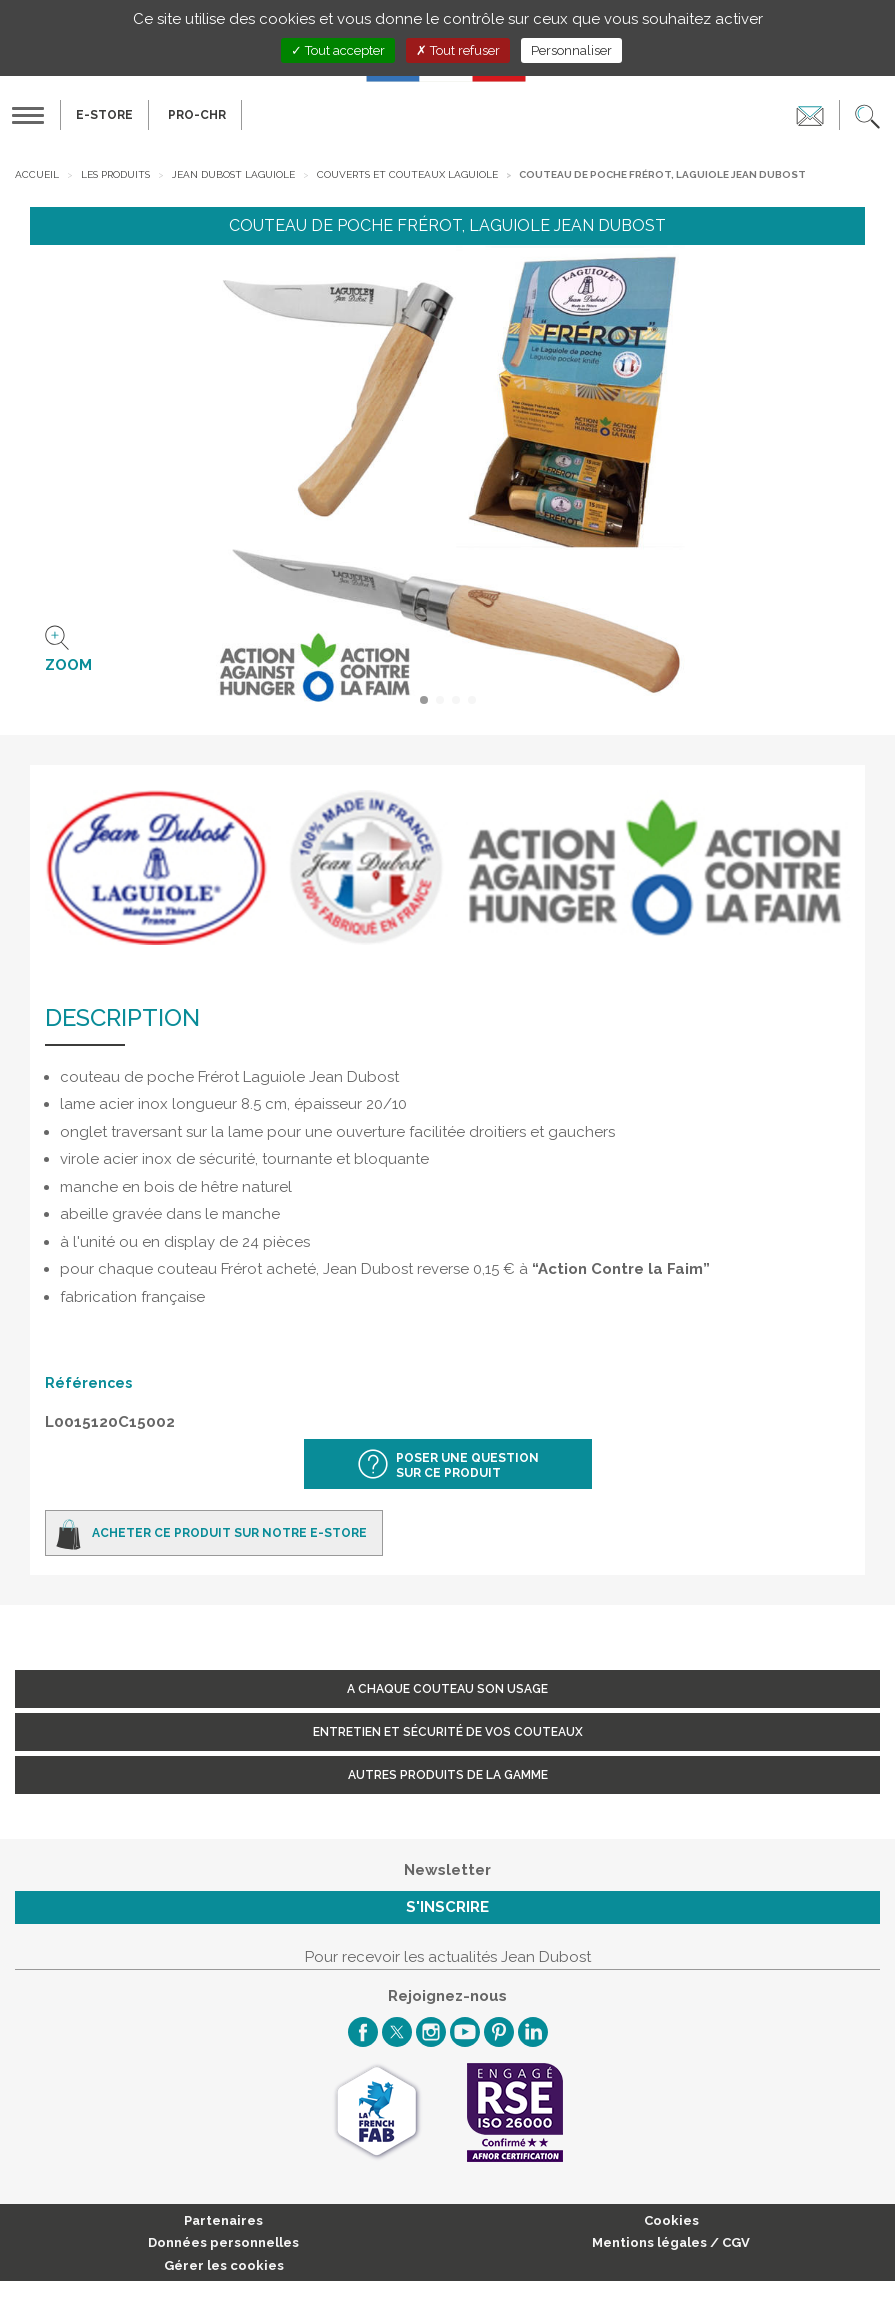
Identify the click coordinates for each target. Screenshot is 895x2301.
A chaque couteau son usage (447, 1689)
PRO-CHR (197, 115)
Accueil (37, 174)
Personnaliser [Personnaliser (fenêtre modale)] (571, 50)
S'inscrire (447, 1907)
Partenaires (223, 2220)
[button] (867, 115)
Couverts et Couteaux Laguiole (407, 174)
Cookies (671, 2220)
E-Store (104, 115)
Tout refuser (458, 50)
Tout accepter (338, 50)
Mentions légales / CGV (671, 2242)
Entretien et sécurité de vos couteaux (448, 1732)
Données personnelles (223, 2242)
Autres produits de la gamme (448, 1775)
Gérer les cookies (224, 2265)
